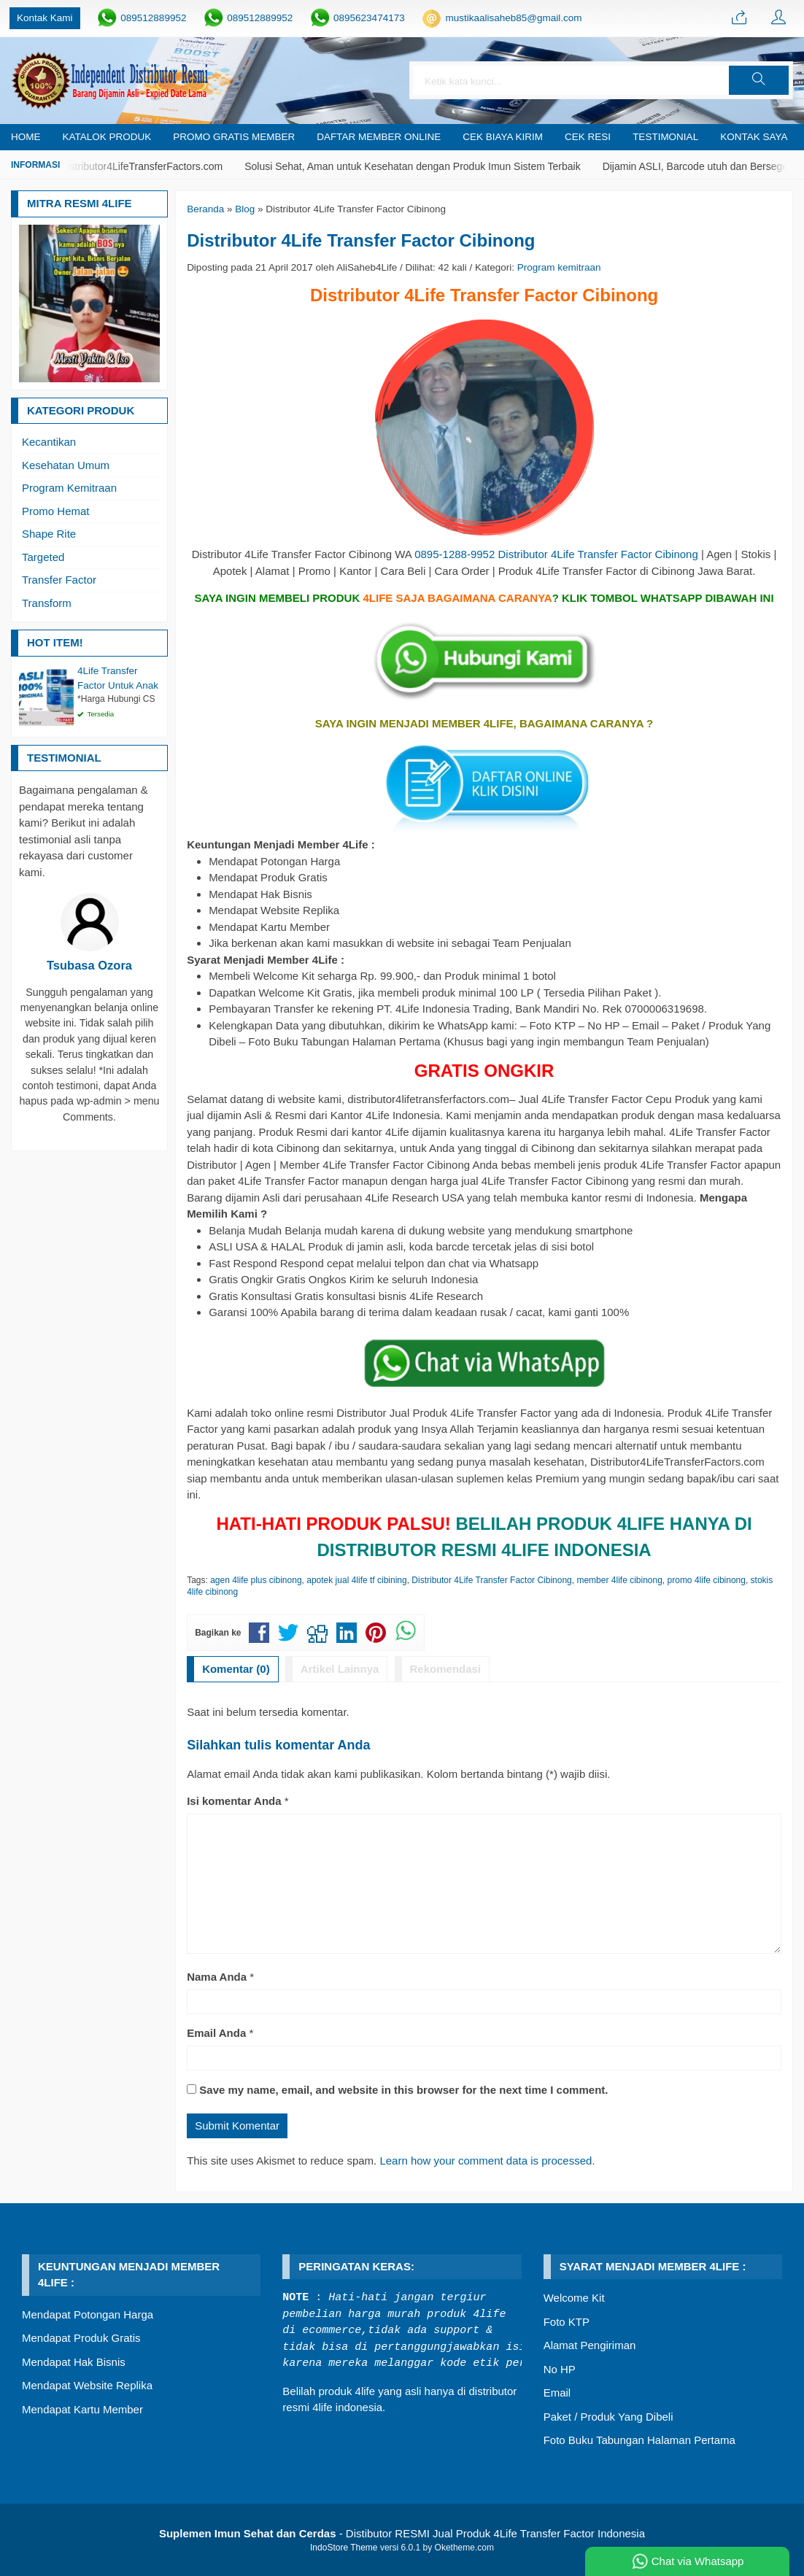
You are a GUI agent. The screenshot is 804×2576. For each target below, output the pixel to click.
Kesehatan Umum (65, 465)
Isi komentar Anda (234, 1801)
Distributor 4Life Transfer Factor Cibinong (361, 240)
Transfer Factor (59, 579)
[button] (759, 80)
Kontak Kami (45, 17)
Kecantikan (49, 442)
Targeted (43, 557)
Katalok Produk (107, 136)
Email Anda (216, 2033)
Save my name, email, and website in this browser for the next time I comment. (403, 2090)
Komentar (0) (236, 1669)
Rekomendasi (446, 1669)
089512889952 (153, 17)
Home (26, 136)
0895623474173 (369, 17)
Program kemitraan (559, 267)
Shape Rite (49, 533)
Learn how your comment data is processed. (487, 2160)
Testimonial (665, 136)
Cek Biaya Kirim (503, 136)
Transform (46, 603)
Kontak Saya (753, 136)
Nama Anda (217, 1976)
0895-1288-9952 (454, 554)
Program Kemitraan (69, 487)
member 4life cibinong (619, 1580)
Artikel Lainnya (340, 1669)
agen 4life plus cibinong (255, 1580)
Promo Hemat (56, 511)
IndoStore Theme (344, 2547)
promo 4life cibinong (707, 1580)
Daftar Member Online (379, 136)
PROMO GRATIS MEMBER (234, 136)
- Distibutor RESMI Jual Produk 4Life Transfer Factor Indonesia (402, 2533)
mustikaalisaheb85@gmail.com (513, 17)
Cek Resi (588, 136)
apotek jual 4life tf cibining (356, 1580)
